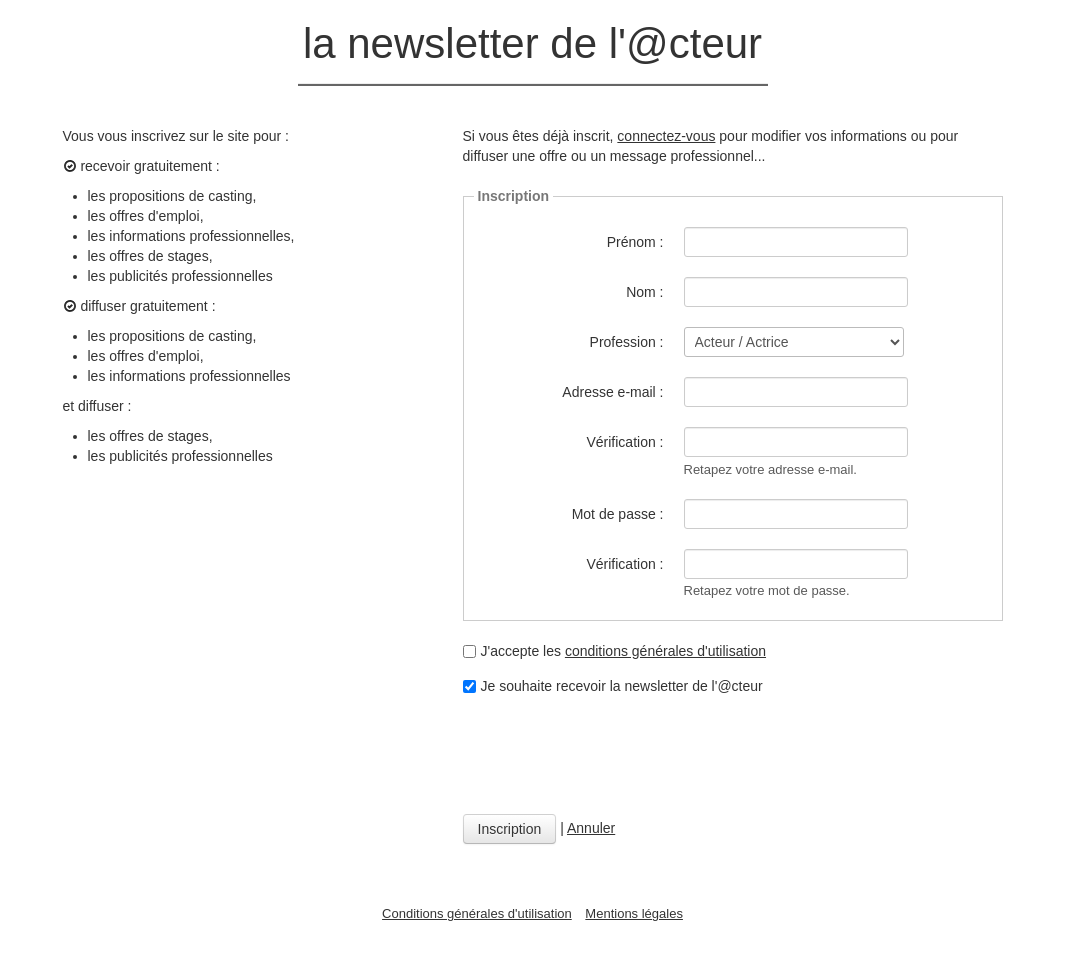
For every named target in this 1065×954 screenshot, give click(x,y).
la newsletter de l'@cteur (532, 43)
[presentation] (615, 755)
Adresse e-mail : (612, 392)
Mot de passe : (618, 514)
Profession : (627, 342)
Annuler (591, 828)
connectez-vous (666, 136)
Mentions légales (634, 913)
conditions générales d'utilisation (665, 651)
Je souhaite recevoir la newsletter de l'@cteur (613, 686)
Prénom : (635, 242)
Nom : (644, 292)
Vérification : (624, 442)
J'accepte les (615, 651)
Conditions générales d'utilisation (477, 913)
